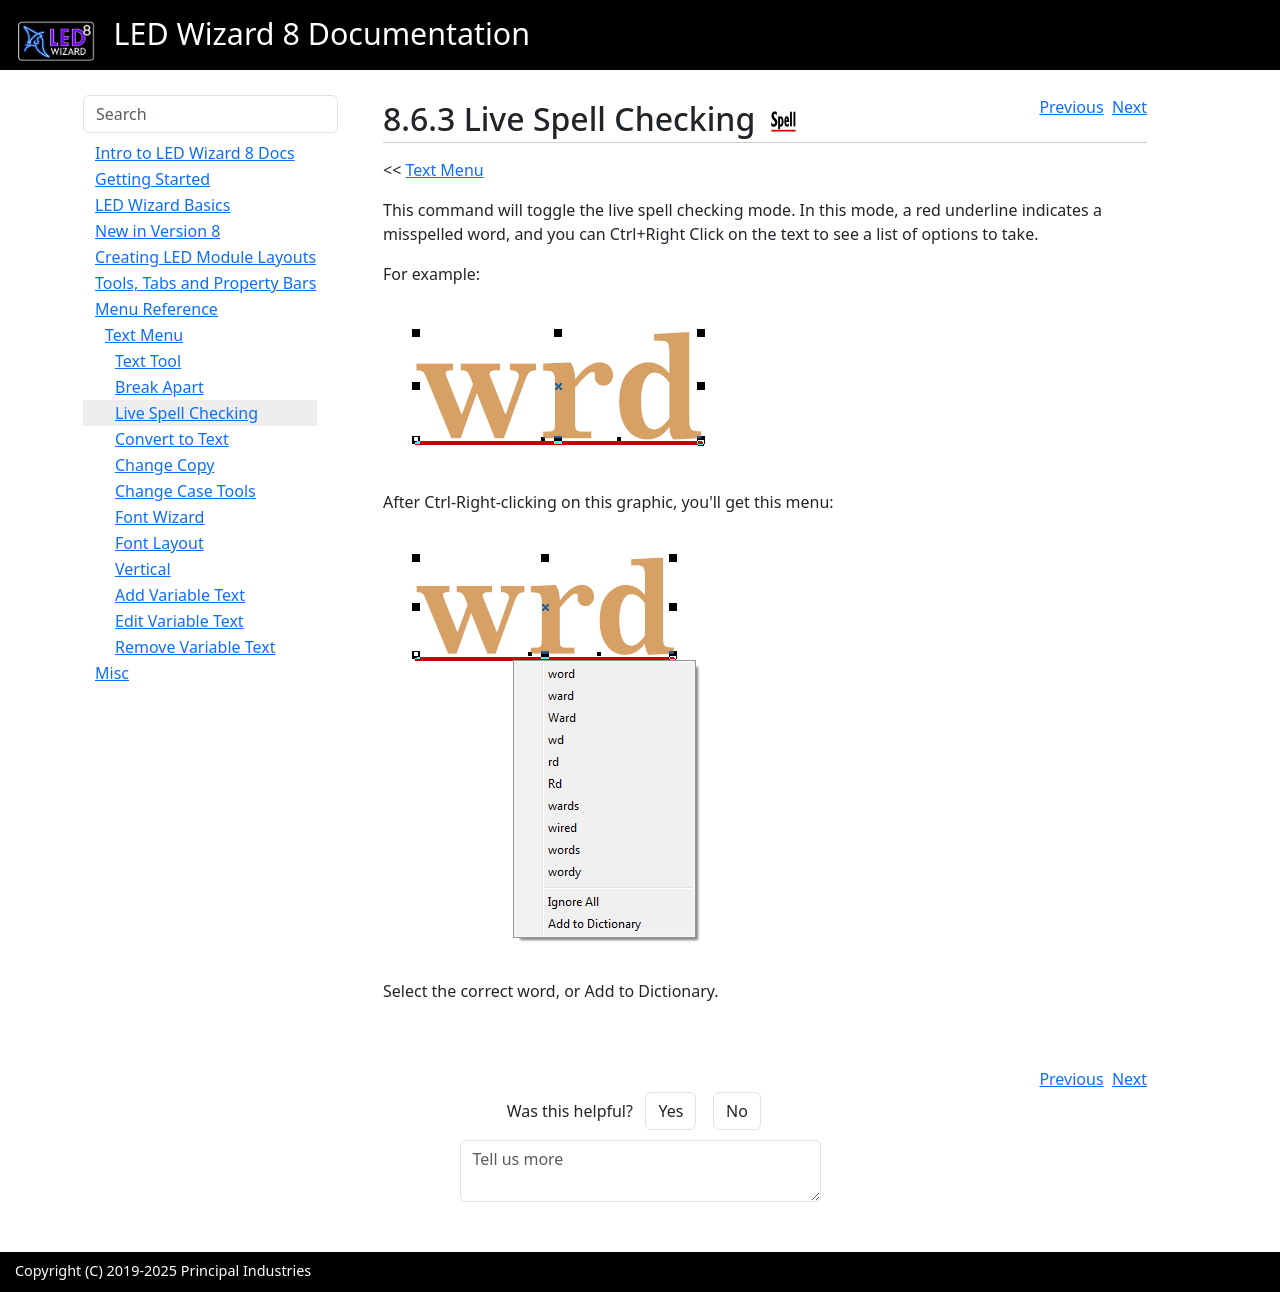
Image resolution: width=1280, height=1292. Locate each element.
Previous (1071, 107)
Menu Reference (156, 309)
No (737, 1111)
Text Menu (144, 335)
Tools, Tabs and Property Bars (205, 283)
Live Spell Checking (186, 413)
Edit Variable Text (179, 621)
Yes (670, 1111)
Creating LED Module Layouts (205, 257)
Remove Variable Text (195, 647)
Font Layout (159, 543)
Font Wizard (159, 517)
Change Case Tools (185, 491)
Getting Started (152, 179)
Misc (112, 673)
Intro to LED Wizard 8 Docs (195, 153)
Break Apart (159, 387)
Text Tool (148, 361)
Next (1129, 107)
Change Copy (164, 465)
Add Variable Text (180, 595)
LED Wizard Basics (162, 205)
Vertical (143, 569)
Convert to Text (172, 439)
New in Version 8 (157, 231)
